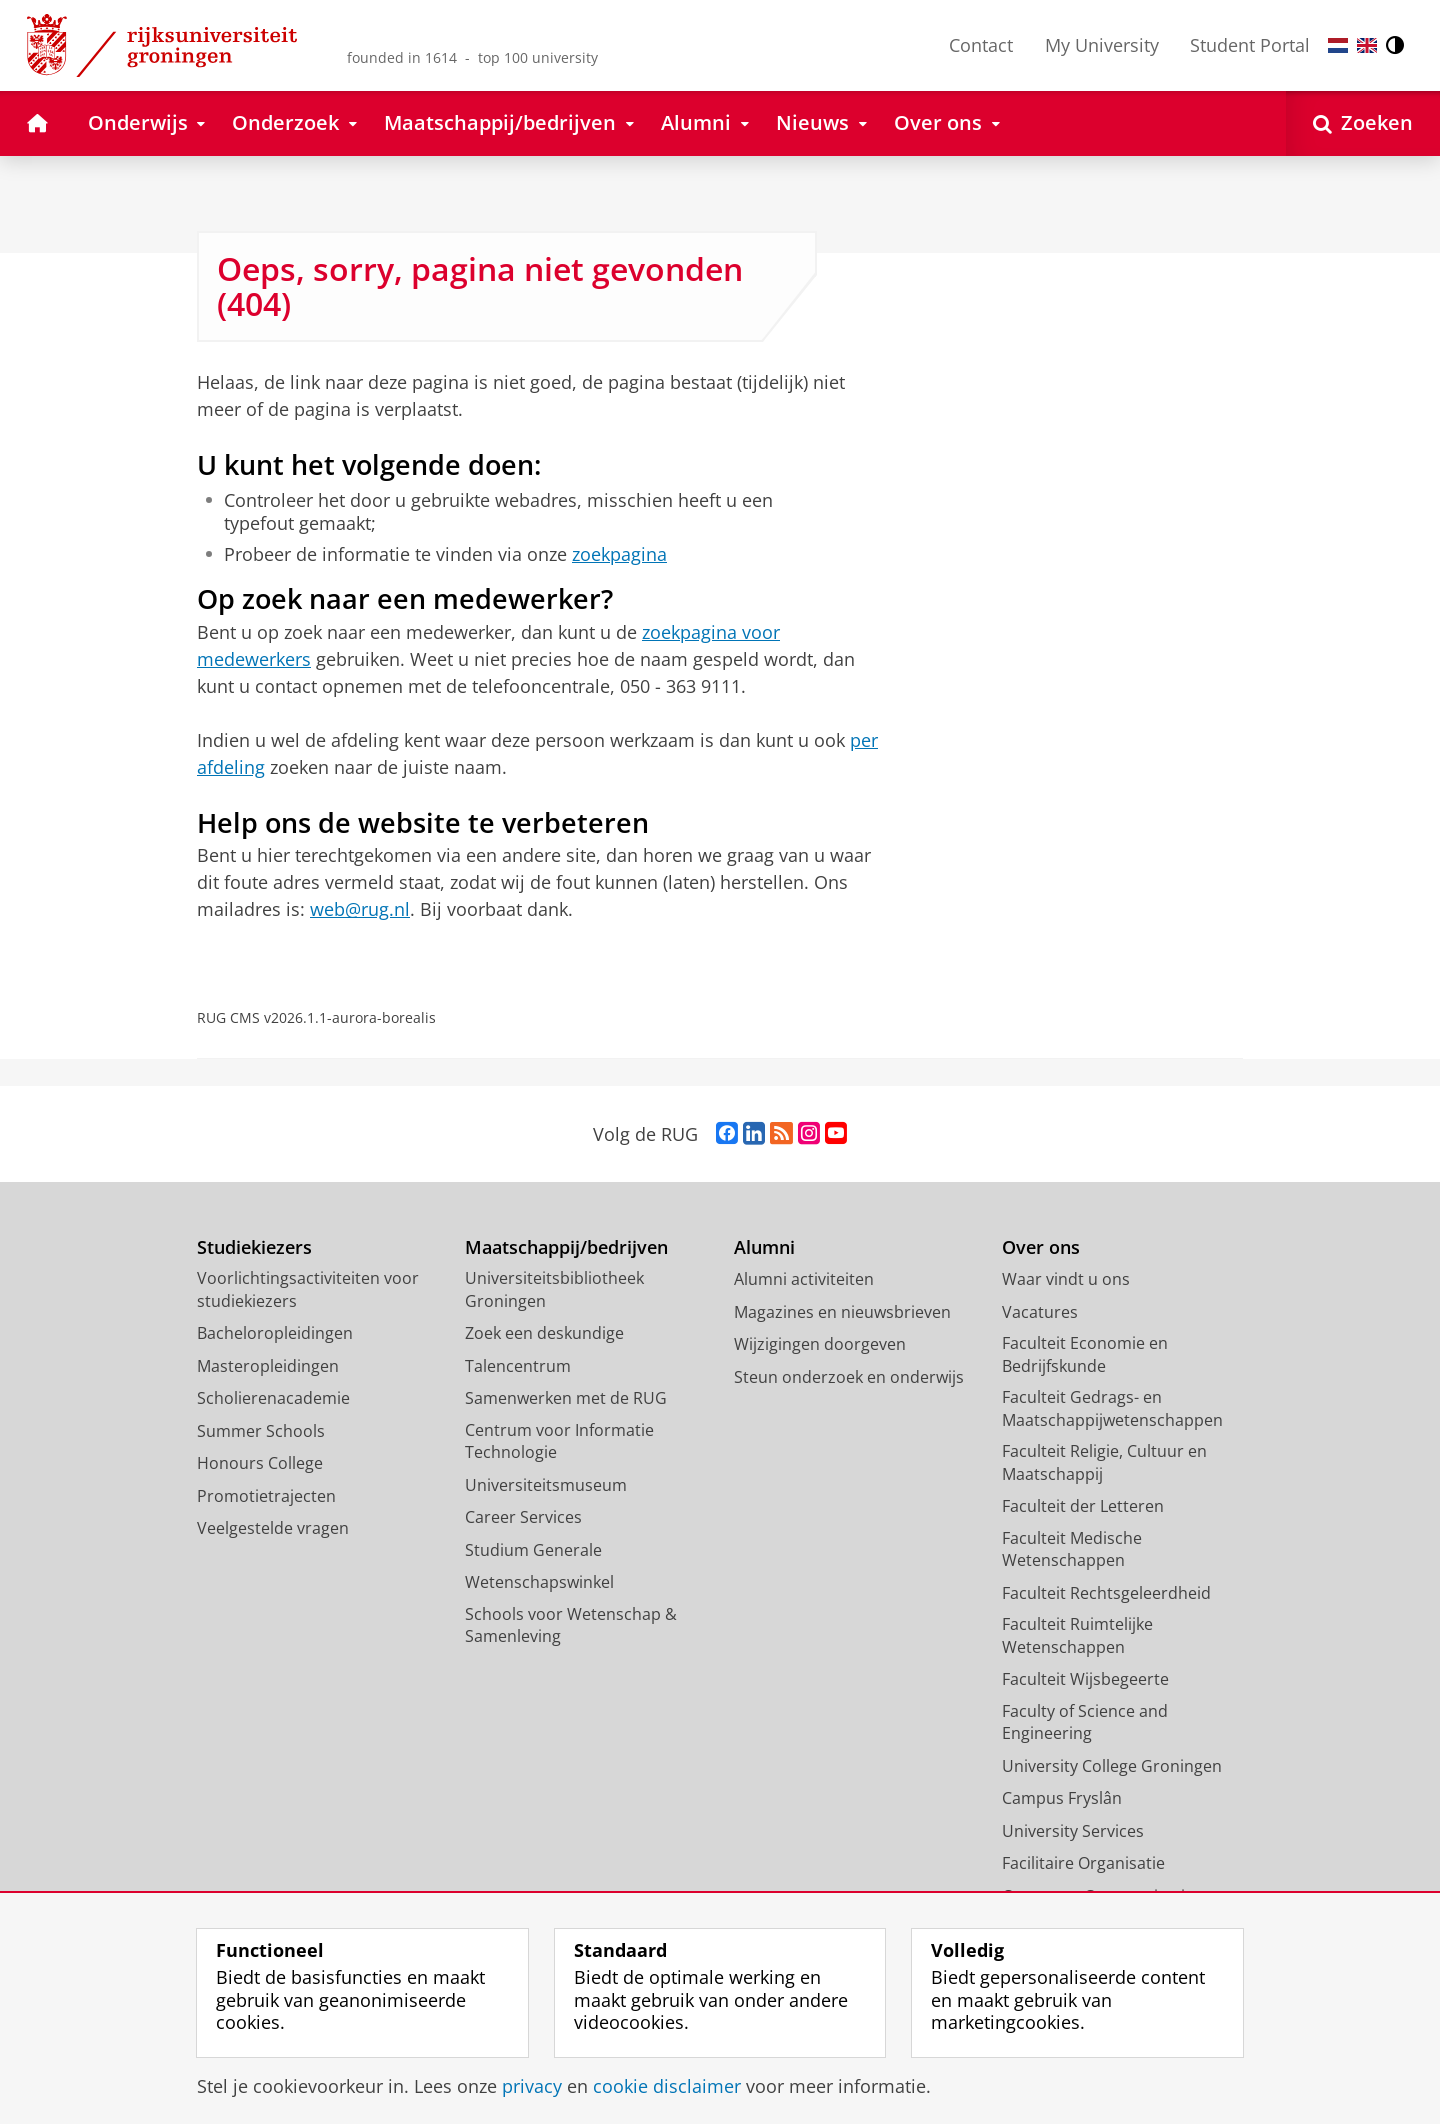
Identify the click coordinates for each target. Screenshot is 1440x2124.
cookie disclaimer (667, 2086)
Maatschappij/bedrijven (566, 1247)
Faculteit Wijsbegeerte (1085, 1679)
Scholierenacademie (273, 1398)
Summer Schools (261, 1431)
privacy (532, 2086)
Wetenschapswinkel (539, 1582)
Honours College (260, 1463)
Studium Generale (533, 1550)
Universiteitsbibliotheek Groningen (554, 1289)
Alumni (764, 1247)
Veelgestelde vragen (273, 1528)
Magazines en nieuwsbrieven (842, 1312)
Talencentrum (518, 1366)
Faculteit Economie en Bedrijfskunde (1085, 1354)
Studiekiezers (254, 1247)
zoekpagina (619, 554)
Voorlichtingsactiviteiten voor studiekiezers (308, 1289)
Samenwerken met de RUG (566, 1398)
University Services (1073, 1831)
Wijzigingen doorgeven (820, 1344)
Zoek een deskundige (544, 1333)
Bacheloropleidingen (275, 1333)
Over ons (1041, 1247)
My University (1102, 45)
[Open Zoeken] (1363, 123)
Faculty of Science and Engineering (1085, 1722)
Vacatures (1040, 1312)
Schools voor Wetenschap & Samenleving (571, 1625)
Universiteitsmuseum (546, 1485)
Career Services (523, 1517)
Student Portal (1250, 45)
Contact (981, 45)
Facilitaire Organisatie (1083, 1863)
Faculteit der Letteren (1083, 1506)
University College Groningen (1112, 1766)
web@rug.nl (360, 909)
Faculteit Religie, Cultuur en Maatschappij (1104, 1462)
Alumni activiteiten (804, 1279)
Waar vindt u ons (1066, 1279)
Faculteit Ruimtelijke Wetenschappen (1077, 1635)
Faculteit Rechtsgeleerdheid (1106, 1593)
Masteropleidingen (268, 1366)
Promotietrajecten (266, 1496)
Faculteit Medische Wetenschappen (1072, 1549)
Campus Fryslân (1062, 1798)
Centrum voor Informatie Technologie (559, 1441)
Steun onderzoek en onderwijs (849, 1377)
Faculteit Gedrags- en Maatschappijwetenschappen (1112, 1408)
